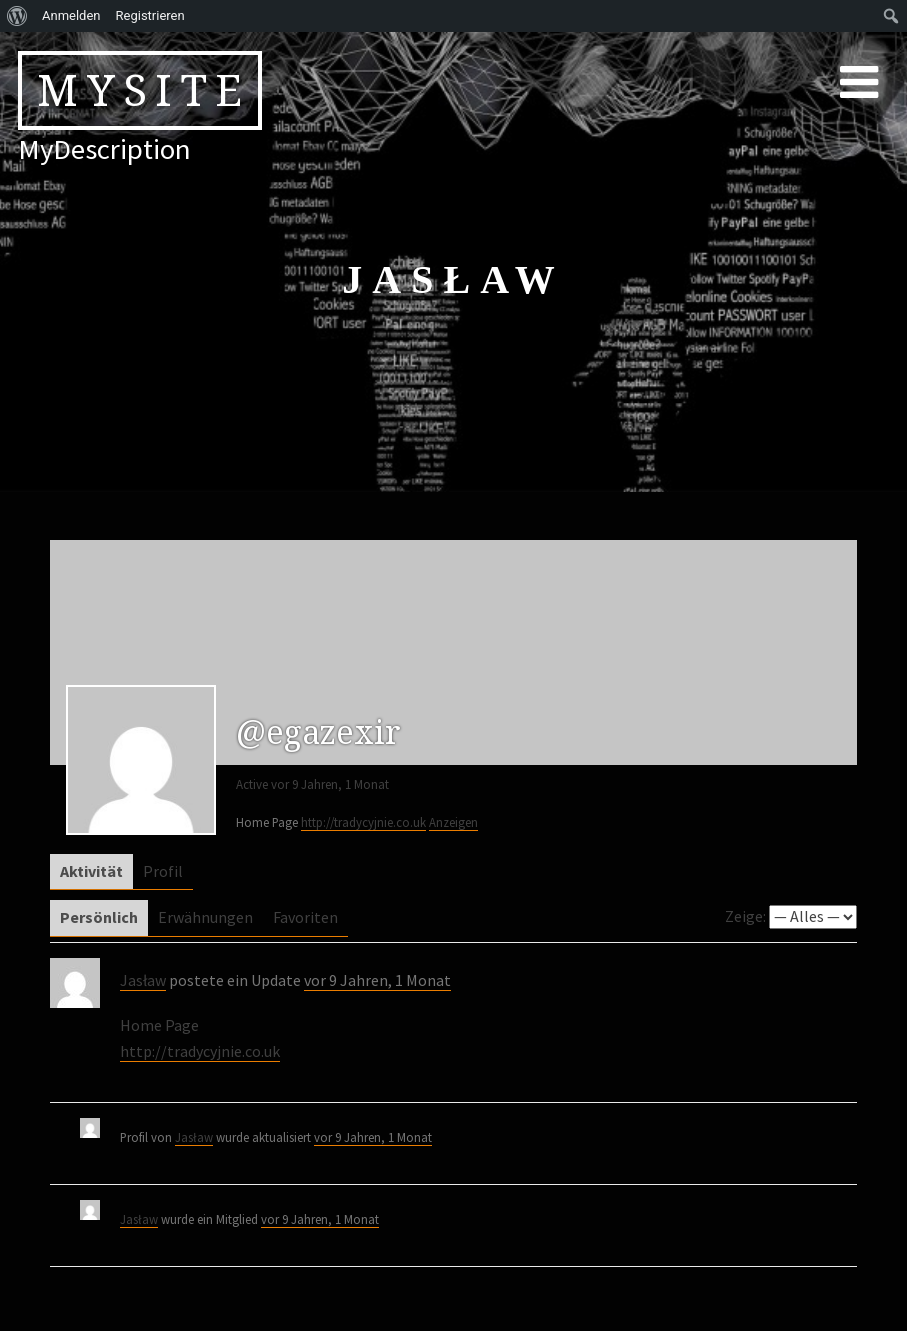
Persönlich (99, 917)
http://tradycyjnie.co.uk (363, 822)
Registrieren (150, 15)
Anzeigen (453, 822)
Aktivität (91, 871)
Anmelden (71, 15)
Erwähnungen (205, 917)
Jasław (143, 980)
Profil (163, 871)
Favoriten (305, 917)
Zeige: (745, 916)
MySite (144, 90)
